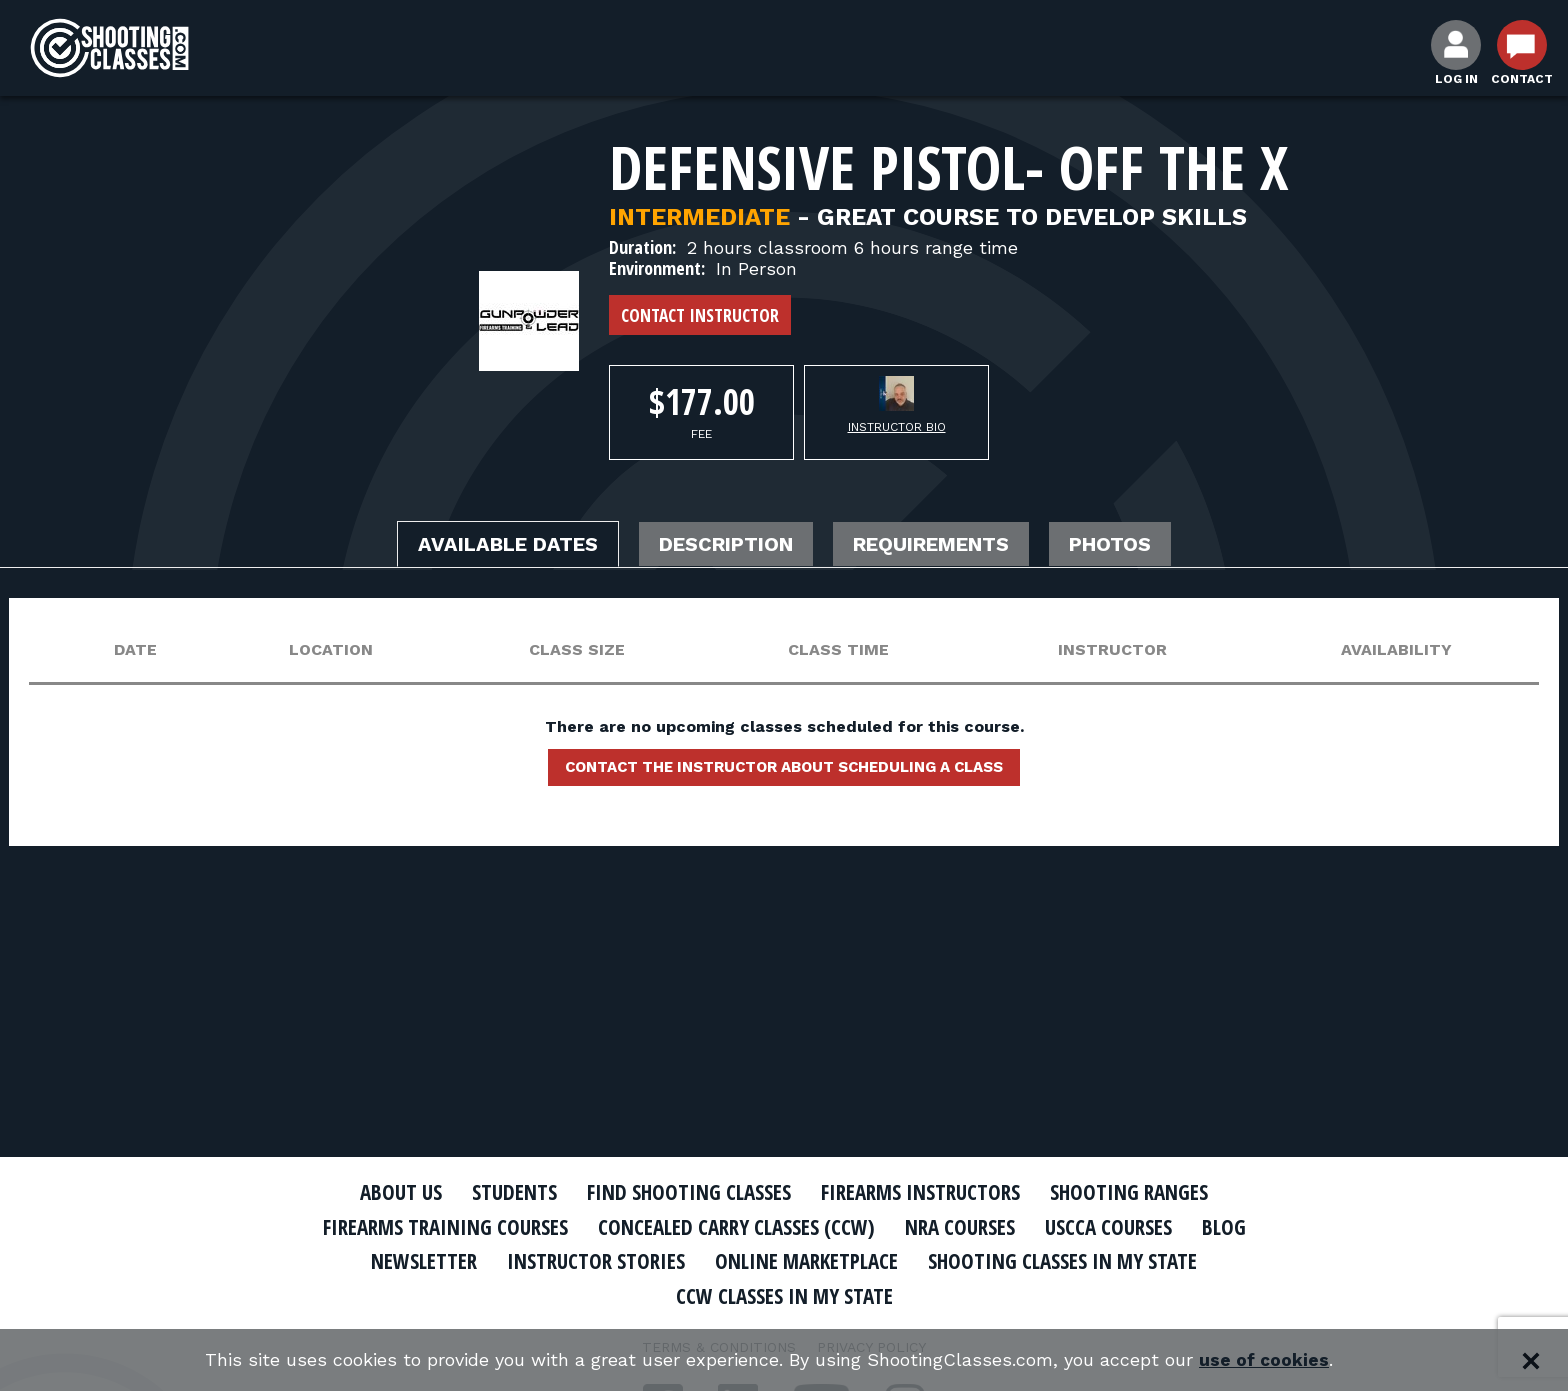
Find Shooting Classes (689, 1192)
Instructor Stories (596, 1261)
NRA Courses (960, 1227)
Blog (1224, 1227)
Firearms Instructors (920, 1192)
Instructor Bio (897, 427)
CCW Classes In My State (784, 1296)
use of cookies (1264, 1360)
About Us (401, 1192)
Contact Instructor (700, 315)
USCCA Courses (1108, 1227)
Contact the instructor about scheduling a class (784, 767)
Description (726, 545)
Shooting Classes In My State (1062, 1261)
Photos (1110, 545)
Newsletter (424, 1261)
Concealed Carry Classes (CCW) (736, 1227)
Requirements (931, 545)
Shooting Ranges (1129, 1192)
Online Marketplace (806, 1261)
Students (514, 1192)
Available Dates (508, 545)
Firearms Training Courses (445, 1227)
